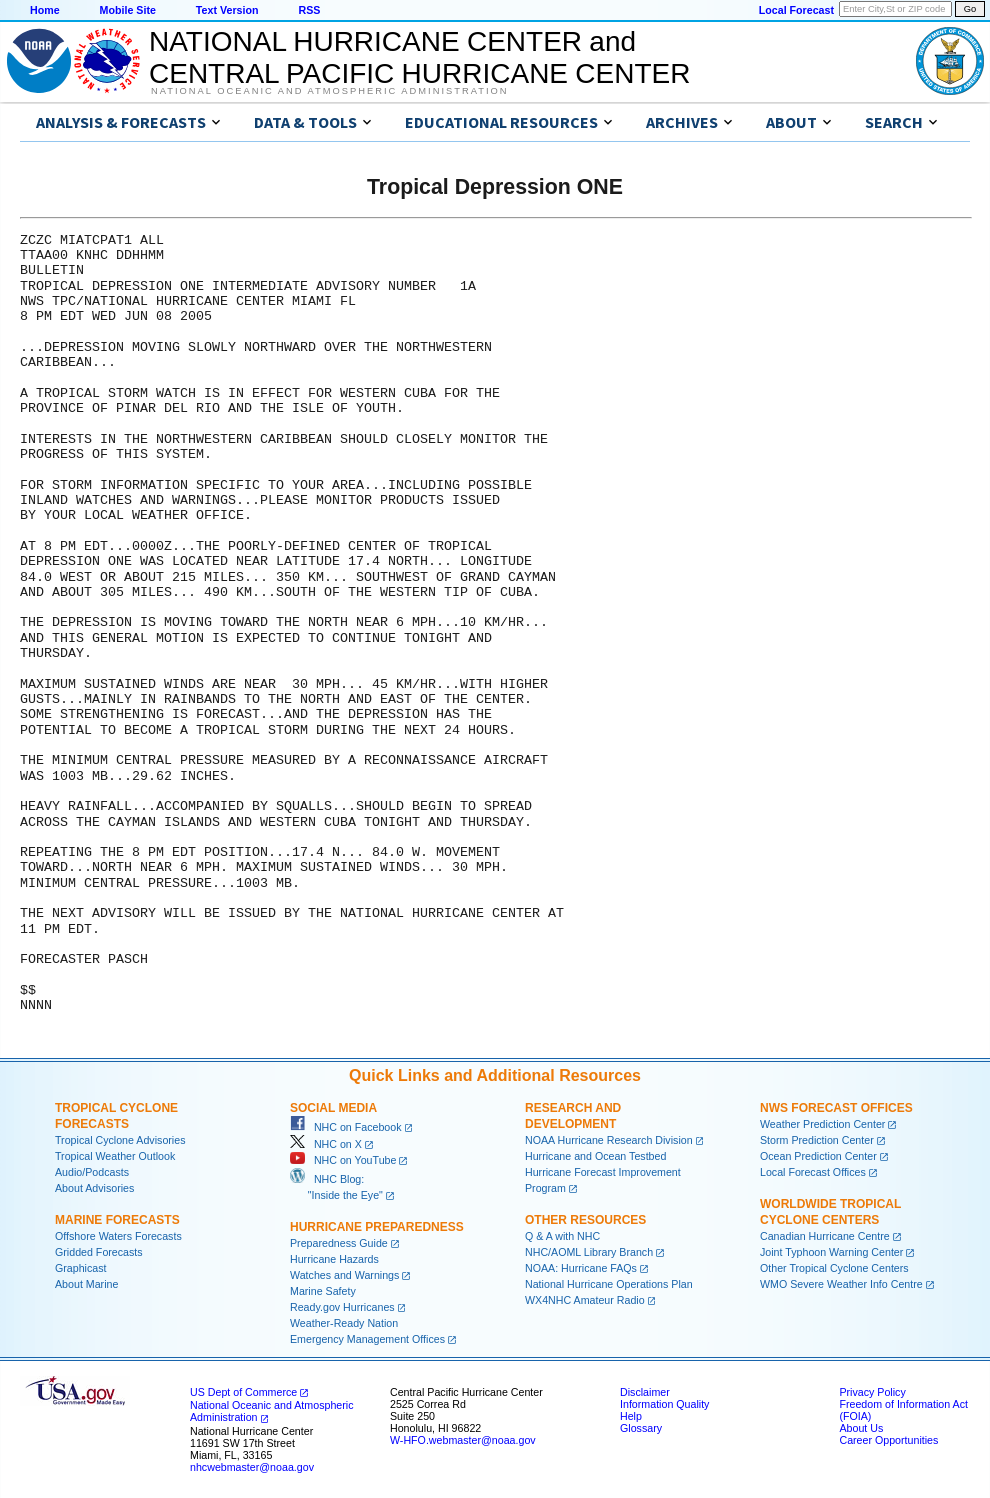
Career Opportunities (888, 1440)
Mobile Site (128, 10)
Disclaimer (645, 1392)
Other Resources (585, 1220)
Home (45, 10)
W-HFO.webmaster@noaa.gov (463, 1440)
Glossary (641, 1428)
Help (631, 1416)
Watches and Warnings (344, 1275)
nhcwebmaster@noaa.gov (252, 1467)
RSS (309, 10)
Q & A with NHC (562, 1236)
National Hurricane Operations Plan (609, 1284)
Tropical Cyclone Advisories (120, 1140)
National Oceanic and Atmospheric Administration (329, 91)
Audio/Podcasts (92, 1172)
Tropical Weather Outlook (115, 1156)
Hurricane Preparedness (377, 1227)
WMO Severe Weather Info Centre (841, 1284)
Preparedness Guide (339, 1243)
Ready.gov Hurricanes (342, 1307)
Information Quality (664, 1404)
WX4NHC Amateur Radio (585, 1300)
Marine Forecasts (117, 1220)
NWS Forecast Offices (836, 1108)
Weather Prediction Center (822, 1124)
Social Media (333, 1108)
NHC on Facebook (346, 1127)
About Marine (86, 1284)
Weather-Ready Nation (344, 1323)
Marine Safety (323, 1291)
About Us (861, 1428)
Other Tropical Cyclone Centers (834, 1268)
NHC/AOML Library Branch (589, 1252)
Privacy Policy (872, 1392)
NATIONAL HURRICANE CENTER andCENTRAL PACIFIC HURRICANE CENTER (419, 57)
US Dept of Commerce (243, 1392)
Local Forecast (796, 10)
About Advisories (94, 1188)
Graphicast (81, 1268)
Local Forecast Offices (813, 1172)
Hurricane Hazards (334, 1259)
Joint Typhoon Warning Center (831, 1252)
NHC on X (326, 1144)
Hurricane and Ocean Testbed (595, 1156)
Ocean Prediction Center (818, 1156)
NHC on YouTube (343, 1160)
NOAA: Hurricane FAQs (581, 1268)
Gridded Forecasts (99, 1252)
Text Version (227, 10)
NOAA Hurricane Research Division (609, 1140)
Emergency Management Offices (367, 1339)
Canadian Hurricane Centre (825, 1236)
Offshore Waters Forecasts (118, 1236)
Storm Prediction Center (817, 1140)
